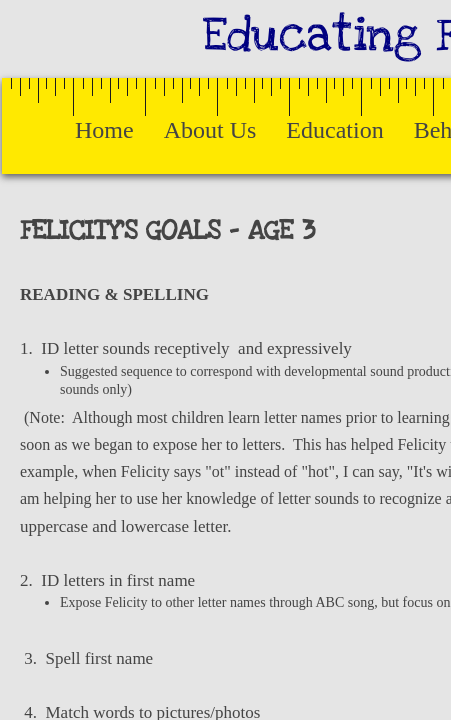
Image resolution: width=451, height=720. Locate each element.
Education (334, 130)
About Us (210, 130)
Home (104, 130)
